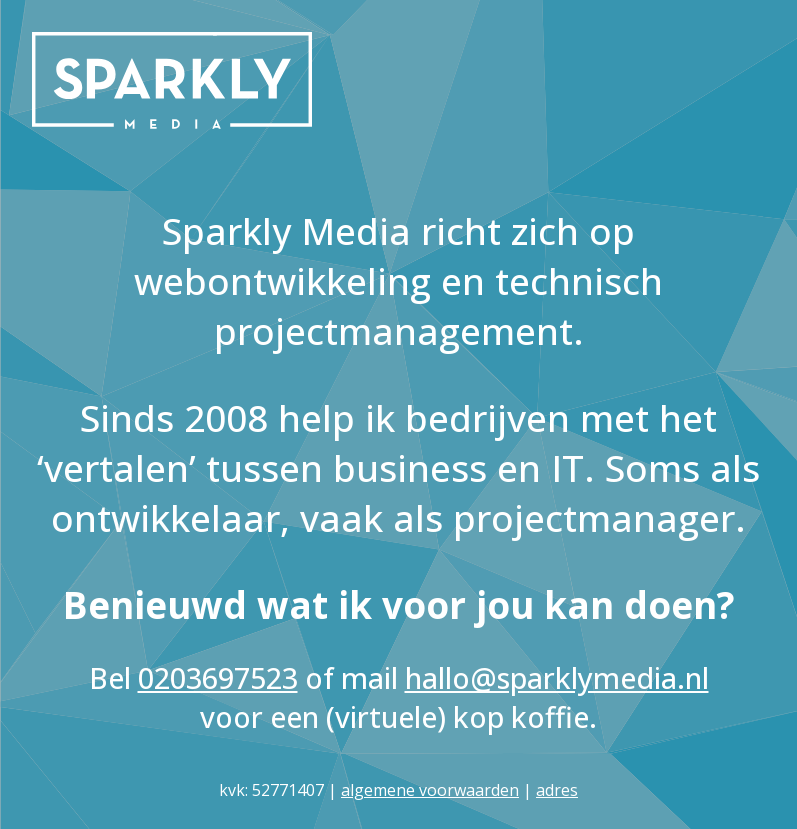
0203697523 (218, 677)
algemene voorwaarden (430, 790)
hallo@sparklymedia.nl (557, 677)
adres (557, 790)
